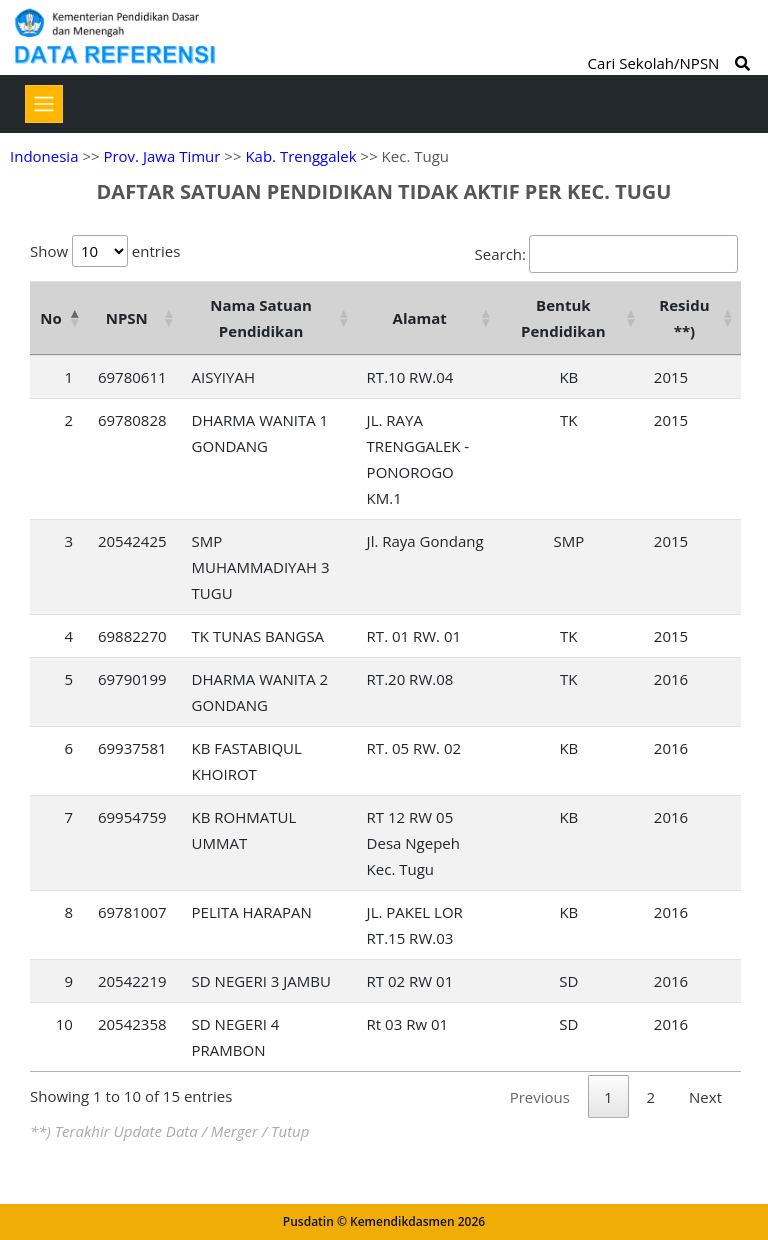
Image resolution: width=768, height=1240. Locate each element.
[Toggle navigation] (44, 104)
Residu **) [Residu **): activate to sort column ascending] (684, 318)
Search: (606, 254)
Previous (540, 1097)
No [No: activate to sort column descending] (50, 318)
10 (64, 1024)
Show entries (105, 251)
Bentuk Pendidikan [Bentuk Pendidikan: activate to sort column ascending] (563, 318)
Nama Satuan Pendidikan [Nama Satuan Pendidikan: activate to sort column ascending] (261, 318)
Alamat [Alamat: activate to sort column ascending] (420, 318)
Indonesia (44, 156)
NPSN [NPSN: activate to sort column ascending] (127, 318)
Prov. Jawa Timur (161, 156)
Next (705, 1097)
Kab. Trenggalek (300, 156)
